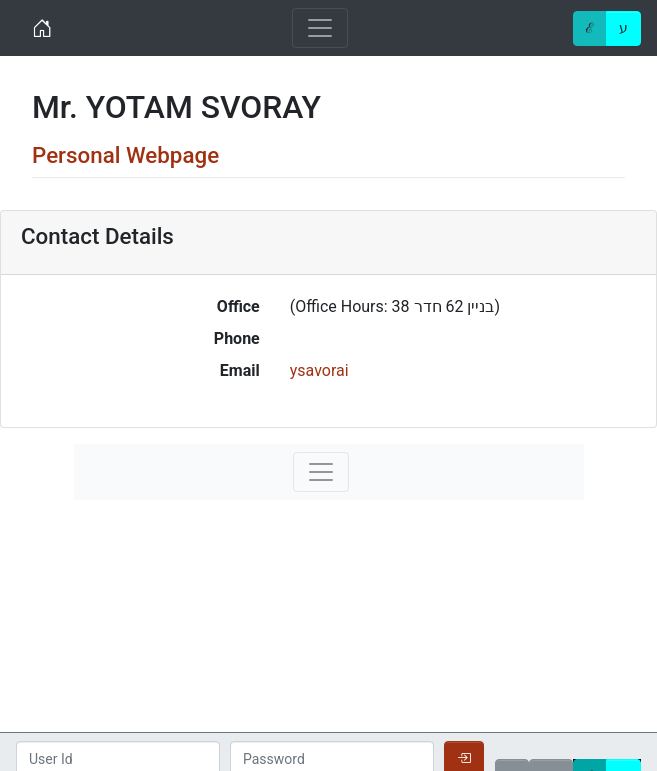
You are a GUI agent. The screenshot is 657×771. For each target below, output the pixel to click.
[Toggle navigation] (320, 28)
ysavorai (319, 370)
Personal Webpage (125, 155)
